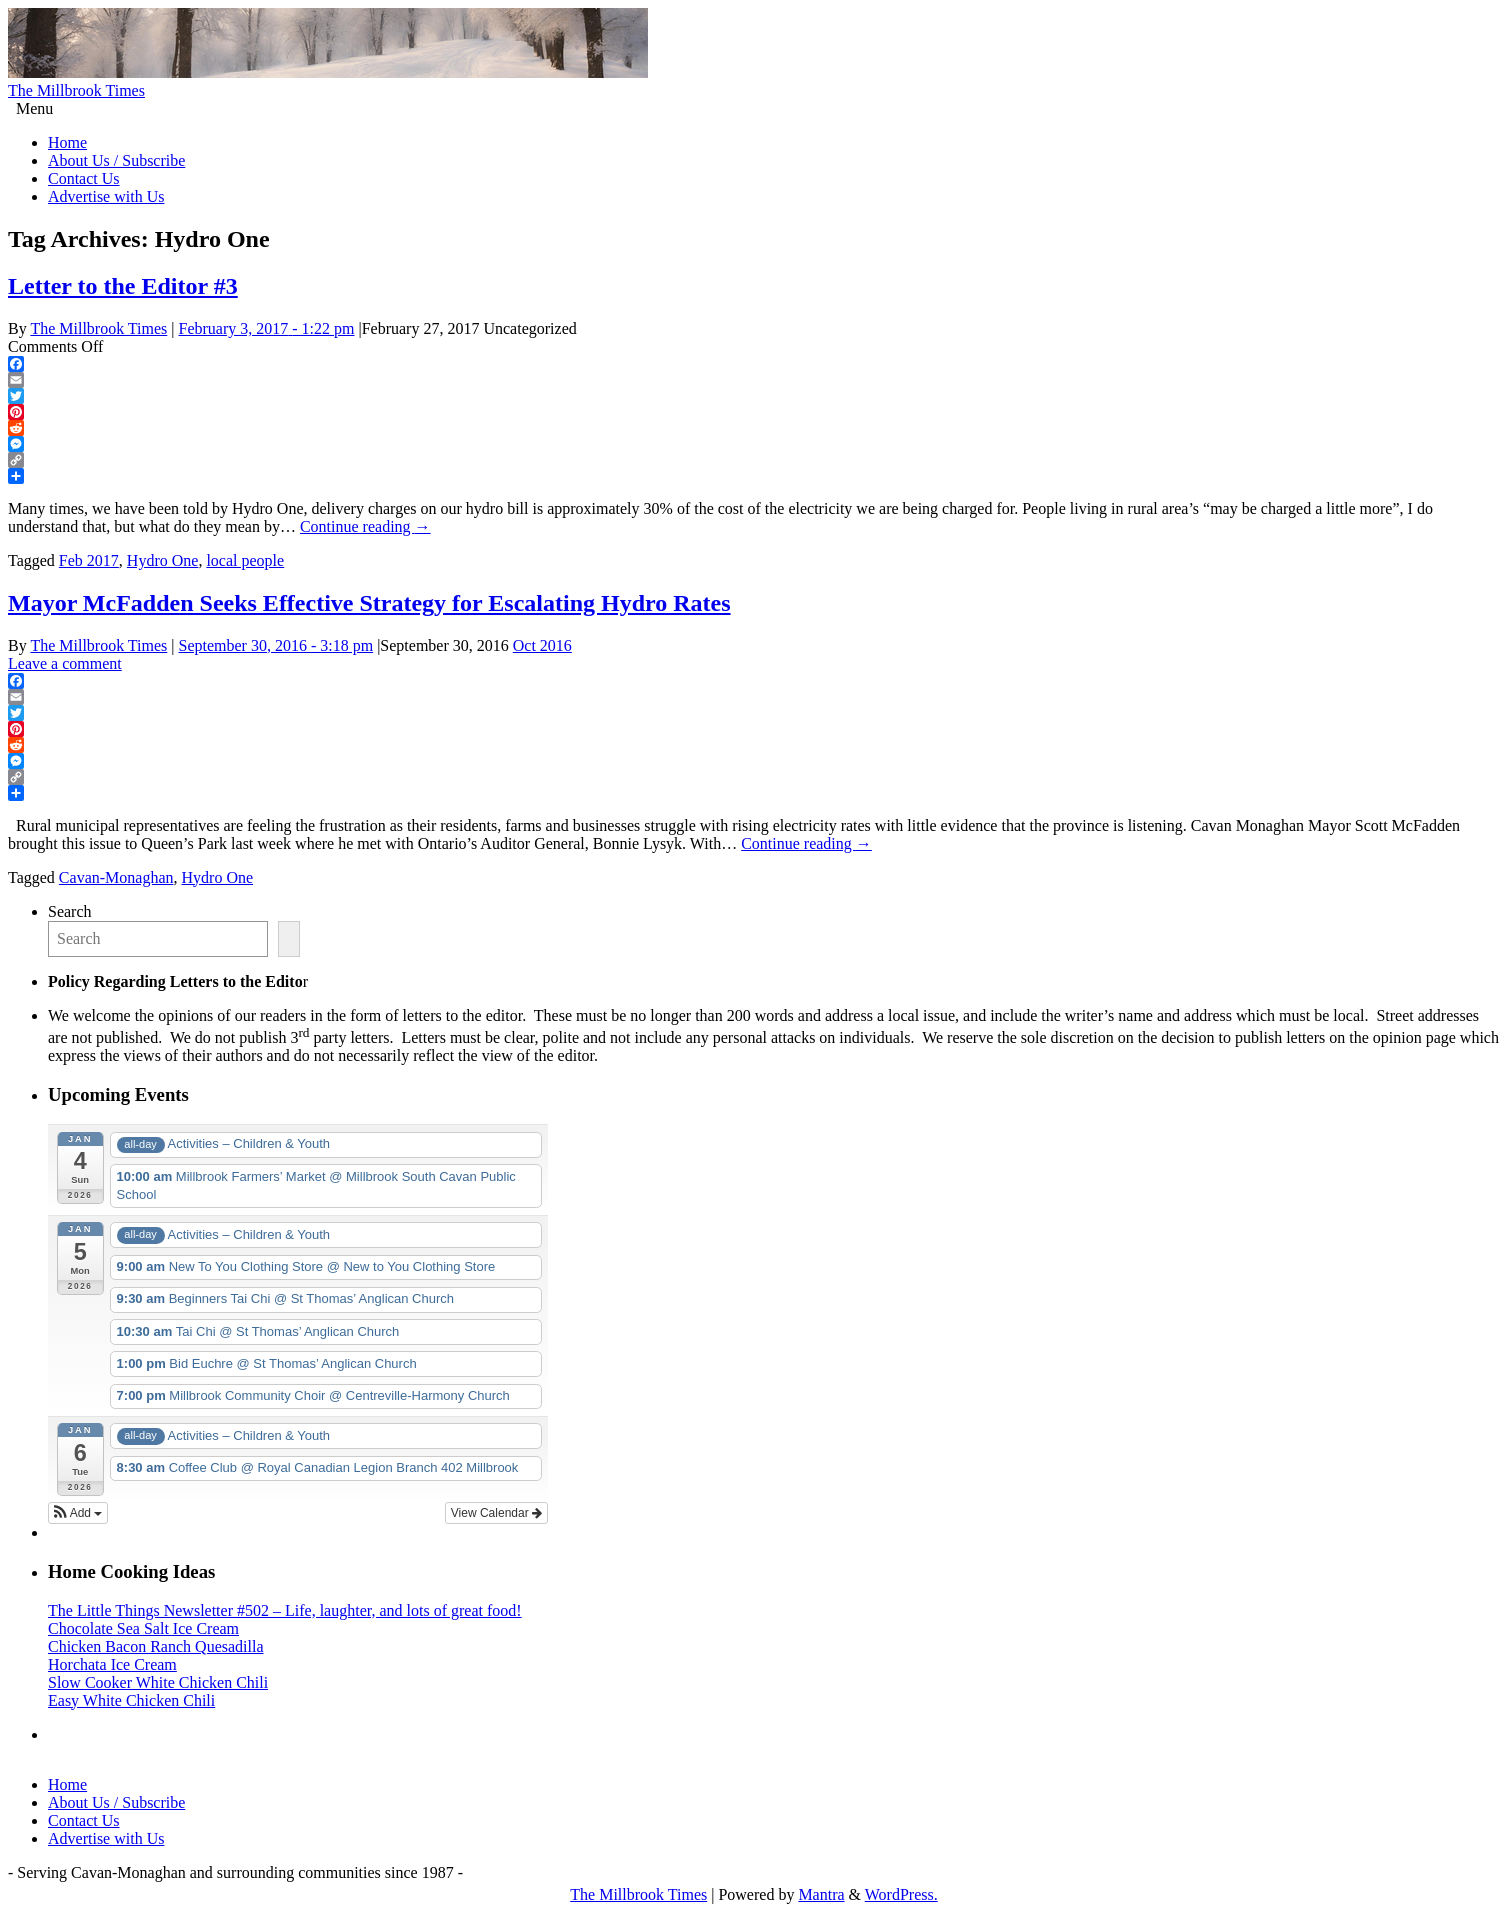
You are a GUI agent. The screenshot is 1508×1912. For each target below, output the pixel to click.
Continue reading (365, 526)
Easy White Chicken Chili (131, 1700)
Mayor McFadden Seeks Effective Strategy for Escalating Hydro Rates (369, 603)
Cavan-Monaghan (116, 877)
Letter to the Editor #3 (123, 286)
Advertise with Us (106, 196)
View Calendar (496, 1513)
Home (67, 142)
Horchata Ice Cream (112, 1664)
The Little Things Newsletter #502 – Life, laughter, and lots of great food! (285, 1610)
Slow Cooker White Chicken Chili (158, 1682)
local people (245, 560)
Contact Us (84, 178)
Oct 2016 (542, 645)
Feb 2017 (89, 560)
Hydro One (163, 560)
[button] (78, 1513)
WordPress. (901, 1894)
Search (70, 911)
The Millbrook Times (76, 90)
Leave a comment (65, 663)
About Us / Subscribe (116, 160)
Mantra (821, 1894)
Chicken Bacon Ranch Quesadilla (156, 1646)
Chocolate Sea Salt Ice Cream (143, 1628)
